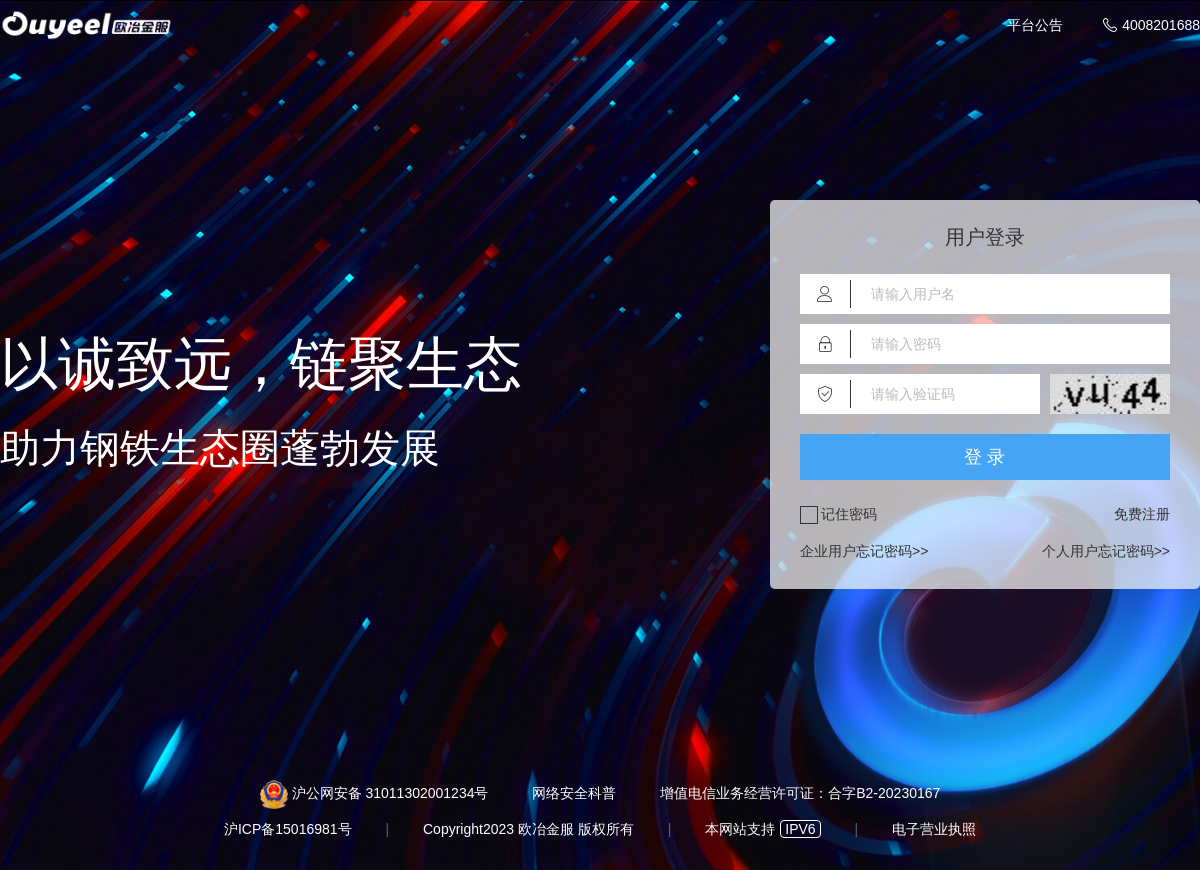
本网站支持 (762, 829)
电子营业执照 (934, 829)
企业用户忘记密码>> (864, 551)
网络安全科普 (574, 793)
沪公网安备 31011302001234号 (390, 793)
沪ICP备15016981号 (288, 829)
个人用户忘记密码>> (1106, 551)
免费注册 (1142, 514)
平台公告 (1035, 25)
